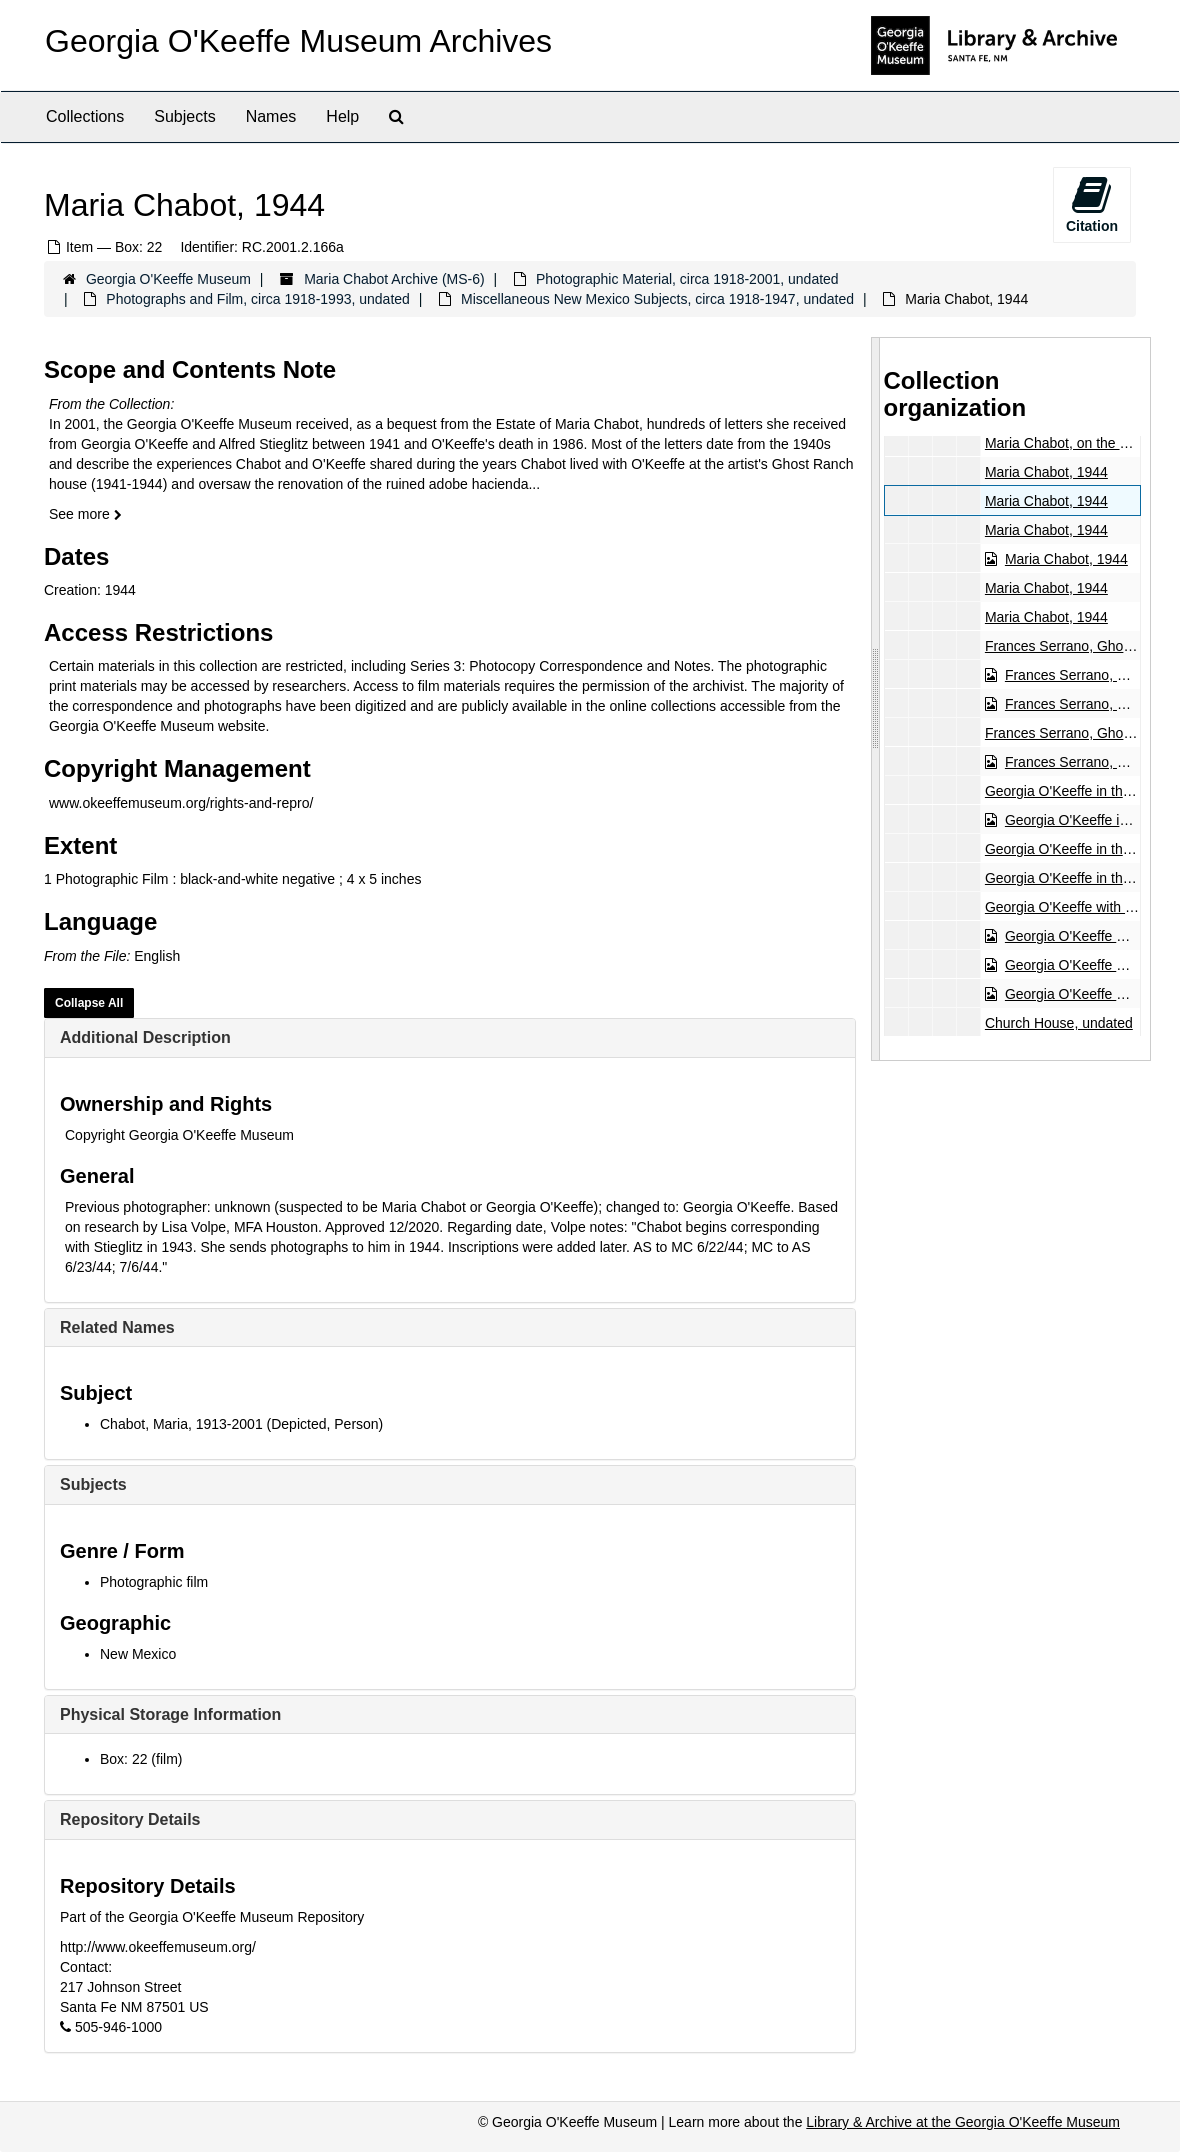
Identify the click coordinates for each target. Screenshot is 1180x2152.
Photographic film (154, 1582)
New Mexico (138, 1654)
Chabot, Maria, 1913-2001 (181, 1424)
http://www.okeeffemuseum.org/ (158, 1947)
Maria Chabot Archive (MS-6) (394, 279)
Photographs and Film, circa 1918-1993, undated (258, 299)
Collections (85, 116)
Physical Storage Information (170, 1714)
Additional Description (145, 1037)
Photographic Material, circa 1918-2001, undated (687, 279)
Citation (1092, 204)
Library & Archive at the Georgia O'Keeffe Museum (963, 2122)
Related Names (117, 1327)
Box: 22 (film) (141, 1759)
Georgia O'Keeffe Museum (168, 279)
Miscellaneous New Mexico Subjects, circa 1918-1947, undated (657, 299)
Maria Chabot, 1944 (1045, 472)
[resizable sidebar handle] (876, 699)
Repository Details (130, 1819)
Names (271, 116)
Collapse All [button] (89, 1003)
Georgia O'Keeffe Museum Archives (298, 41)
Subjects (184, 116)
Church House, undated (1058, 1023)
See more (85, 514)
